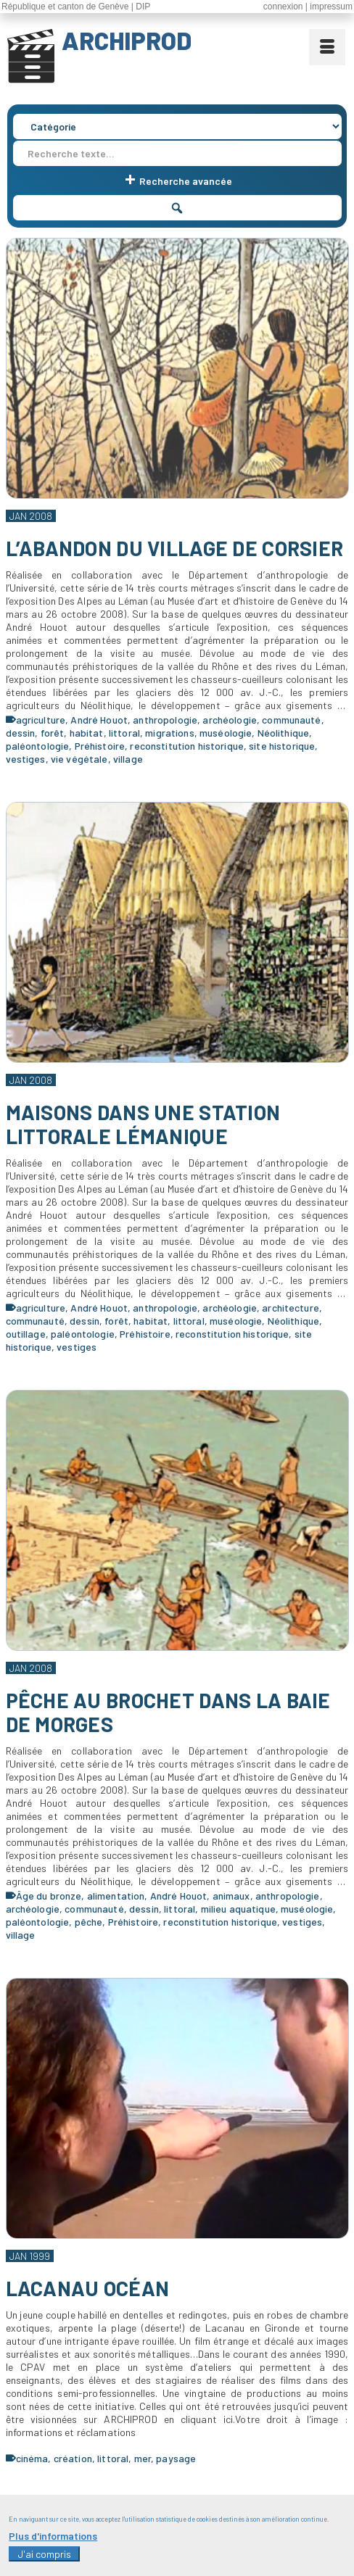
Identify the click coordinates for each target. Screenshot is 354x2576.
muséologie (225, 732)
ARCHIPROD (127, 40)
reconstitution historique (187, 746)
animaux (231, 1895)
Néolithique (284, 732)
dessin (21, 732)
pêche (89, 1922)
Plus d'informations (53, 2543)
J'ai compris (44, 2561)
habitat (87, 732)
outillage (26, 1334)
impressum (331, 6)
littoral (124, 732)
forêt (53, 732)
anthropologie (165, 719)
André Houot (99, 719)
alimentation (116, 1895)
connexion (283, 6)
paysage (176, 2458)
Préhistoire (100, 746)
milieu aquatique (238, 1908)
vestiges (26, 759)
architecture (290, 1307)
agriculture (41, 719)
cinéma (32, 2458)
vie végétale (79, 759)
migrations (169, 732)
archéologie (229, 719)
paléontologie (38, 746)
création (73, 2458)
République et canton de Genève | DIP (75, 6)
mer (142, 2458)
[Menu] (327, 47)
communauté (291, 719)
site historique (282, 746)
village (128, 759)
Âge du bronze (49, 1895)
